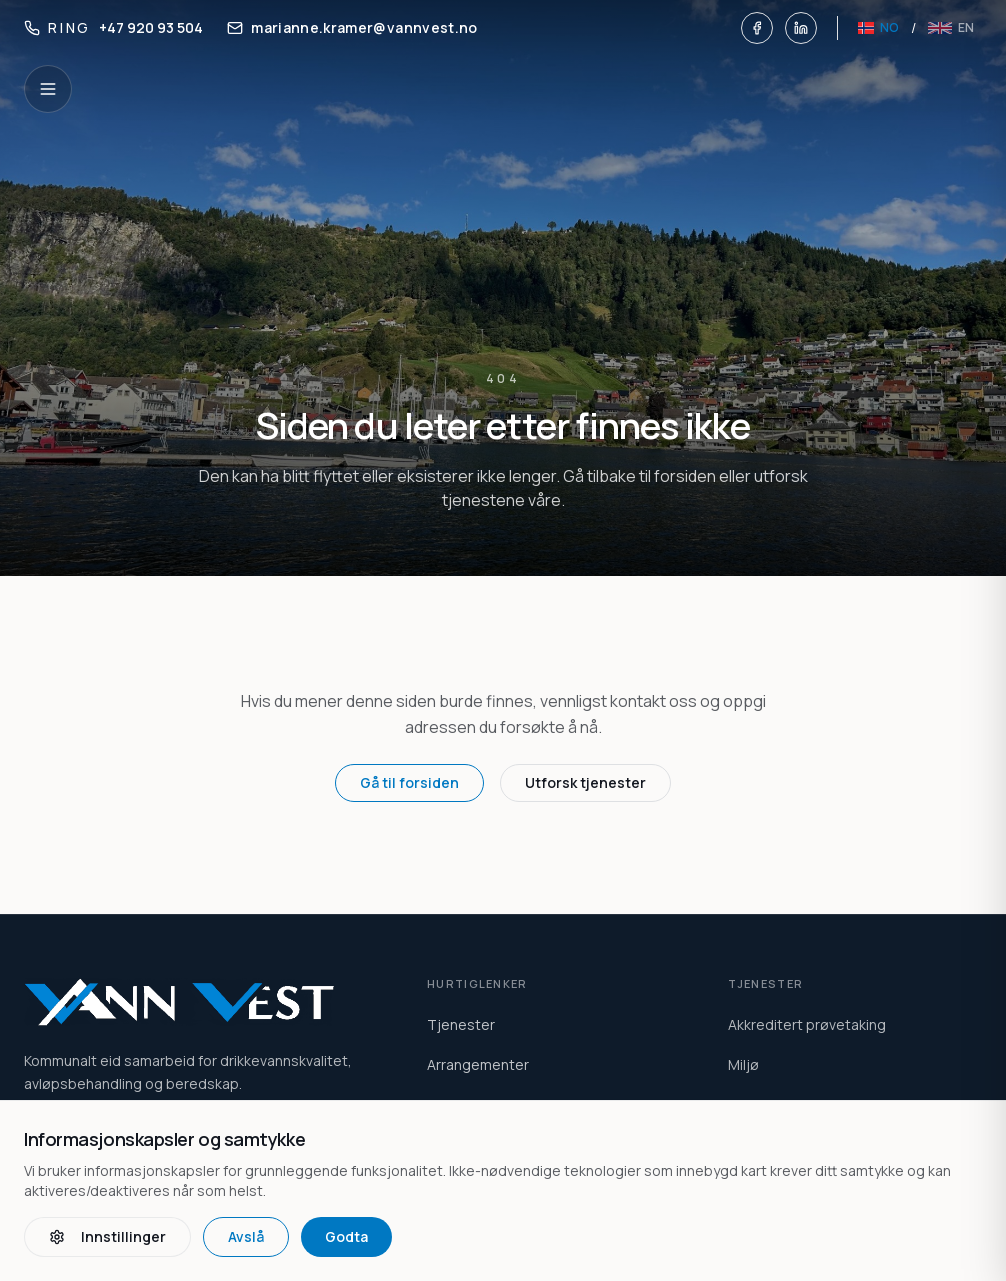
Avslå (246, 1236)
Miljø (743, 1064)
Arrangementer (478, 1064)
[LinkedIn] (801, 28)
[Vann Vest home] (201, 1002)
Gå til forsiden (409, 782)
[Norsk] (878, 28)
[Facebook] (757, 28)
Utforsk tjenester (585, 782)
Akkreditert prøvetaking (807, 1024)
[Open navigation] (48, 89)
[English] (951, 28)
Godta (346, 1236)
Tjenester (461, 1024)
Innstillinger (107, 1236)
